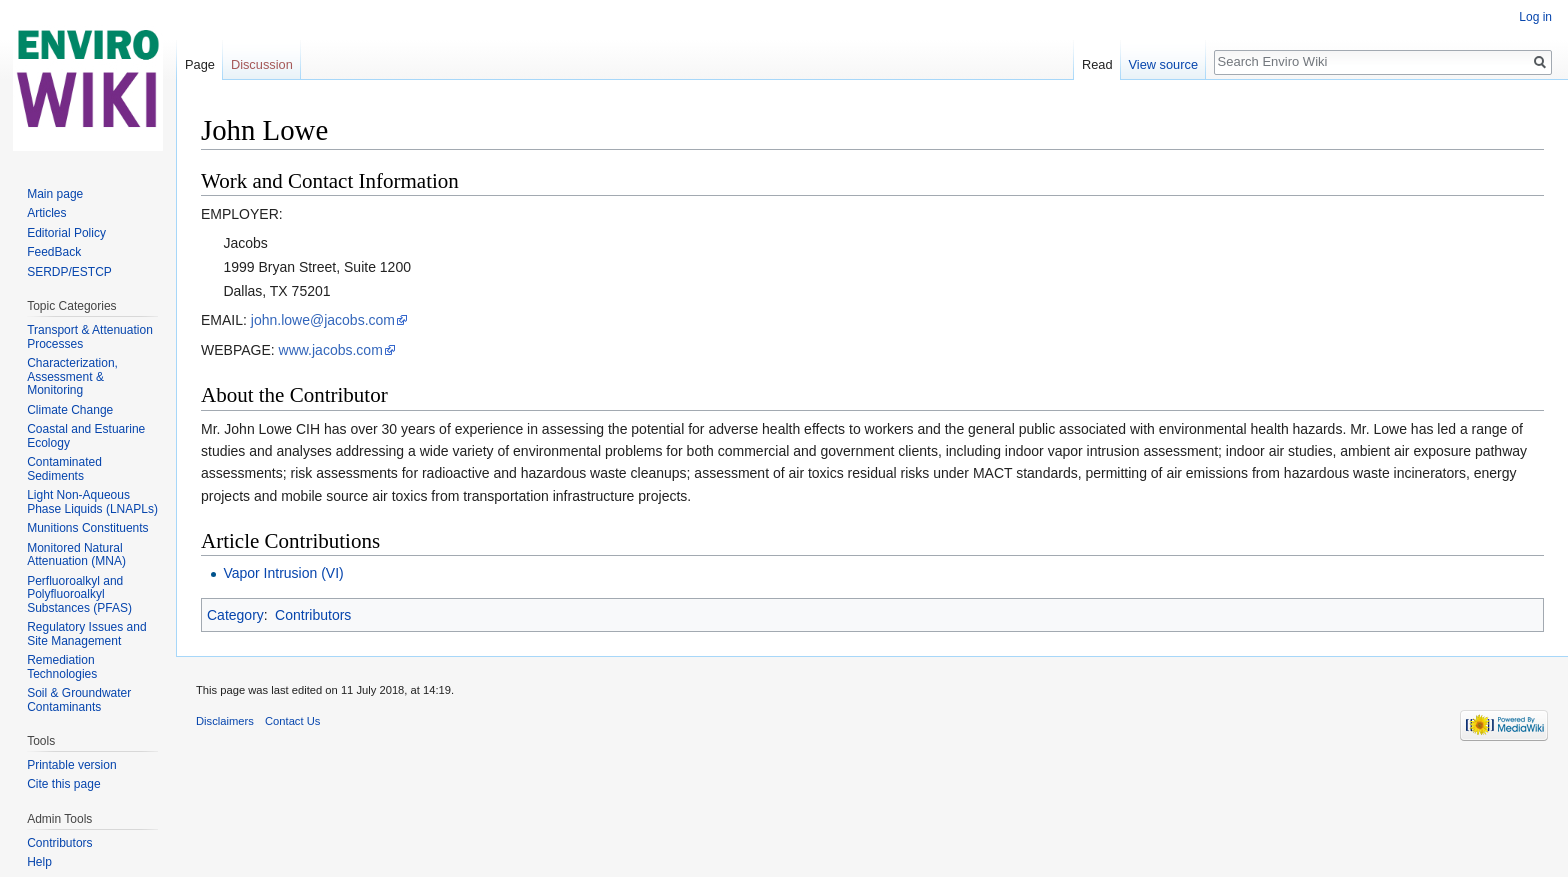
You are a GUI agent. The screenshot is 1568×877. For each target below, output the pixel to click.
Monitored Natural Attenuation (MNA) (76, 555)
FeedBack (54, 252)
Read (1097, 64)
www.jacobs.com (331, 350)
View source (1163, 64)
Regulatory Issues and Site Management (86, 634)
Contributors (313, 615)
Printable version (71, 765)
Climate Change (70, 410)
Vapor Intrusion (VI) (283, 573)
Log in (1535, 17)
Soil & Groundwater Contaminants (79, 700)
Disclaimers (225, 721)
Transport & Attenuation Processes (90, 337)
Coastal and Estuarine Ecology (86, 436)
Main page (55, 194)
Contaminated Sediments (64, 469)
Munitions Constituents (87, 528)
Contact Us (292, 721)
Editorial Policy (66, 233)
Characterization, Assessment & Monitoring (72, 376)
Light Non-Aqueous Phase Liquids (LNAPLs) (92, 502)
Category (235, 615)
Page (200, 64)
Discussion (262, 64)
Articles (46, 213)
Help (39, 862)
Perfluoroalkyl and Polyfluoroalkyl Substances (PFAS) (79, 594)
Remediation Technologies (62, 667)
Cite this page (63, 784)
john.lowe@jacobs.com (323, 320)
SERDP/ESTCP (69, 272)
